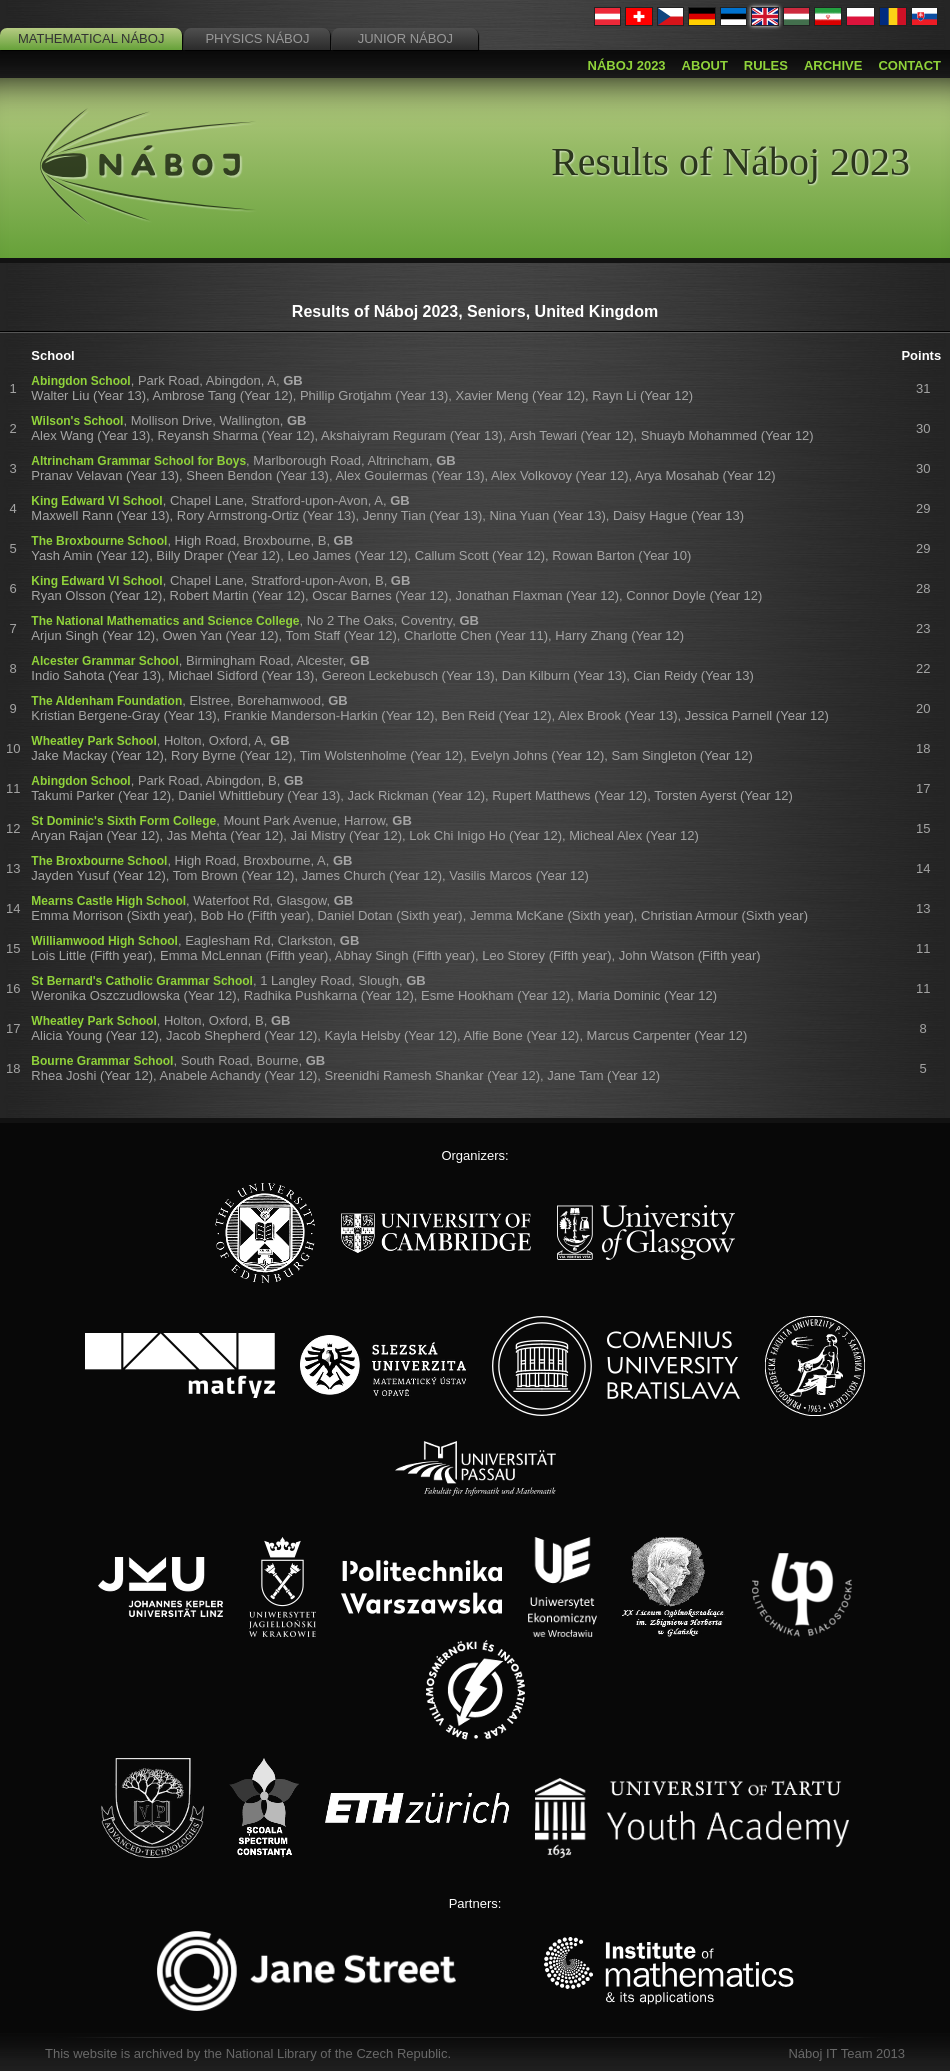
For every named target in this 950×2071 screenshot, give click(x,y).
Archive (833, 65)
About (705, 65)
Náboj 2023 (627, 65)
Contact (909, 65)
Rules (766, 65)
